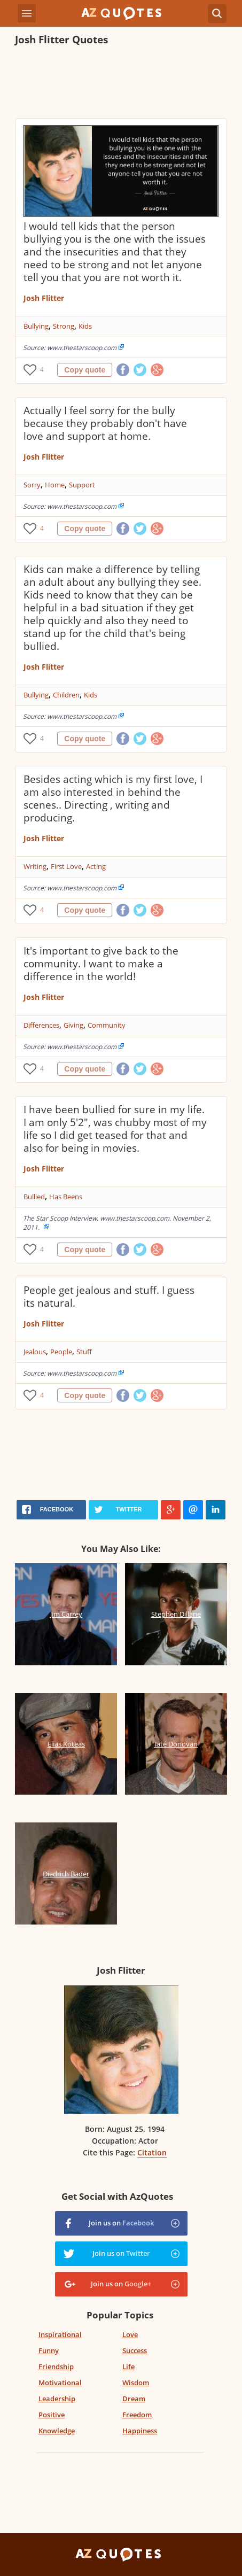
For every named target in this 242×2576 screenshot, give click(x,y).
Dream (133, 2398)
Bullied (34, 1196)
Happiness (139, 2430)
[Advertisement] (121, 83)
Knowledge (56, 2430)
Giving (73, 1025)
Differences (41, 1025)
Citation (152, 2152)
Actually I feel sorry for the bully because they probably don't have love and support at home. (105, 423)
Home (55, 485)
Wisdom (135, 2382)
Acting (96, 866)
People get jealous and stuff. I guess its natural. (109, 1296)
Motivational (60, 2382)
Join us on (121, 2223)
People (61, 1351)
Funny (48, 2350)
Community (107, 1025)
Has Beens (65, 1196)
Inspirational (60, 2334)
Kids (85, 326)
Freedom (137, 2414)
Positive (51, 2414)
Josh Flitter (44, 298)
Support (82, 485)
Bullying (36, 326)
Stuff (84, 1351)
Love (130, 2334)
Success (134, 2350)
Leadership (56, 2398)
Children (66, 695)
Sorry (32, 485)
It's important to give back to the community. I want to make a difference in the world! (101, 963)
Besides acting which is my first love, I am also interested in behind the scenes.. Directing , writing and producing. (113, 798)
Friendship (56, 2366)
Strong (63, 326)
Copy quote (84, 370)
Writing (35, 866)
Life (128, 2366)
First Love (66, 866)
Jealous (35, 1351)
